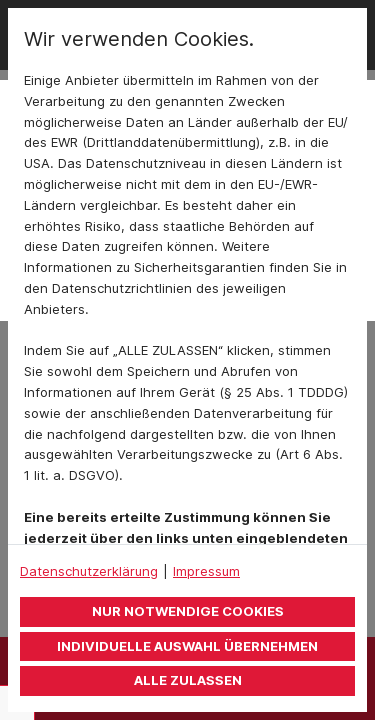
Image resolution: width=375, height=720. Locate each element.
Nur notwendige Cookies (188, 611)
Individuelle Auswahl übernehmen (187, 646)
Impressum (206, 571)
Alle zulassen (188, 680)
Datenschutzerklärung (89, 571)
